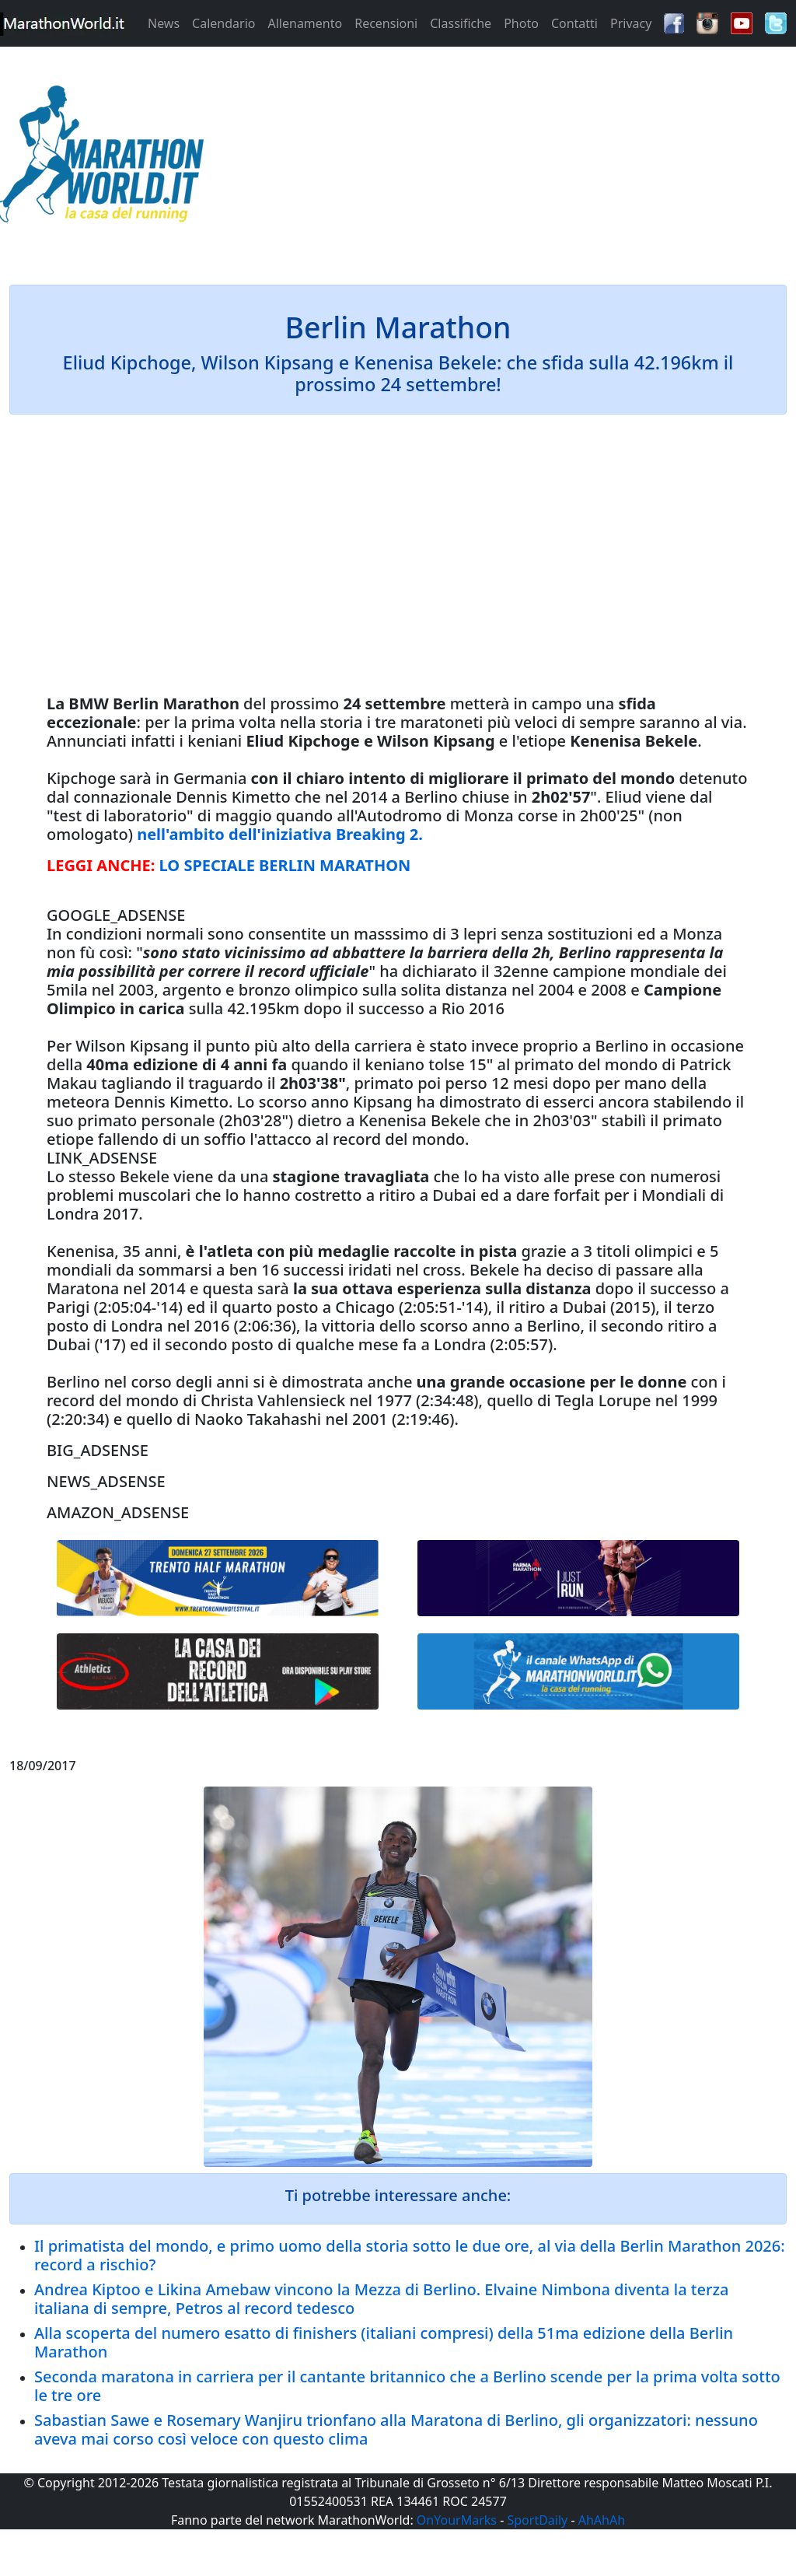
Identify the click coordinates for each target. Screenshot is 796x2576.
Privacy (630, 23)
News (164, 23)
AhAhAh (601, 2520)
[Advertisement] (497, 159)
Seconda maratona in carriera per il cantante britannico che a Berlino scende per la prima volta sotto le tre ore (407, 2386)
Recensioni (385, 23)
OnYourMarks (457, 2520)
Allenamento (304, 23)
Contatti (574, 23)
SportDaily (537, 2520)
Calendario (223, 23)
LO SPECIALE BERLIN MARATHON (285, 865)
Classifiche (460, 23)
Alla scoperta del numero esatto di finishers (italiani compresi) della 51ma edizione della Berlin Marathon (383, 2342)
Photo (521, 23)
